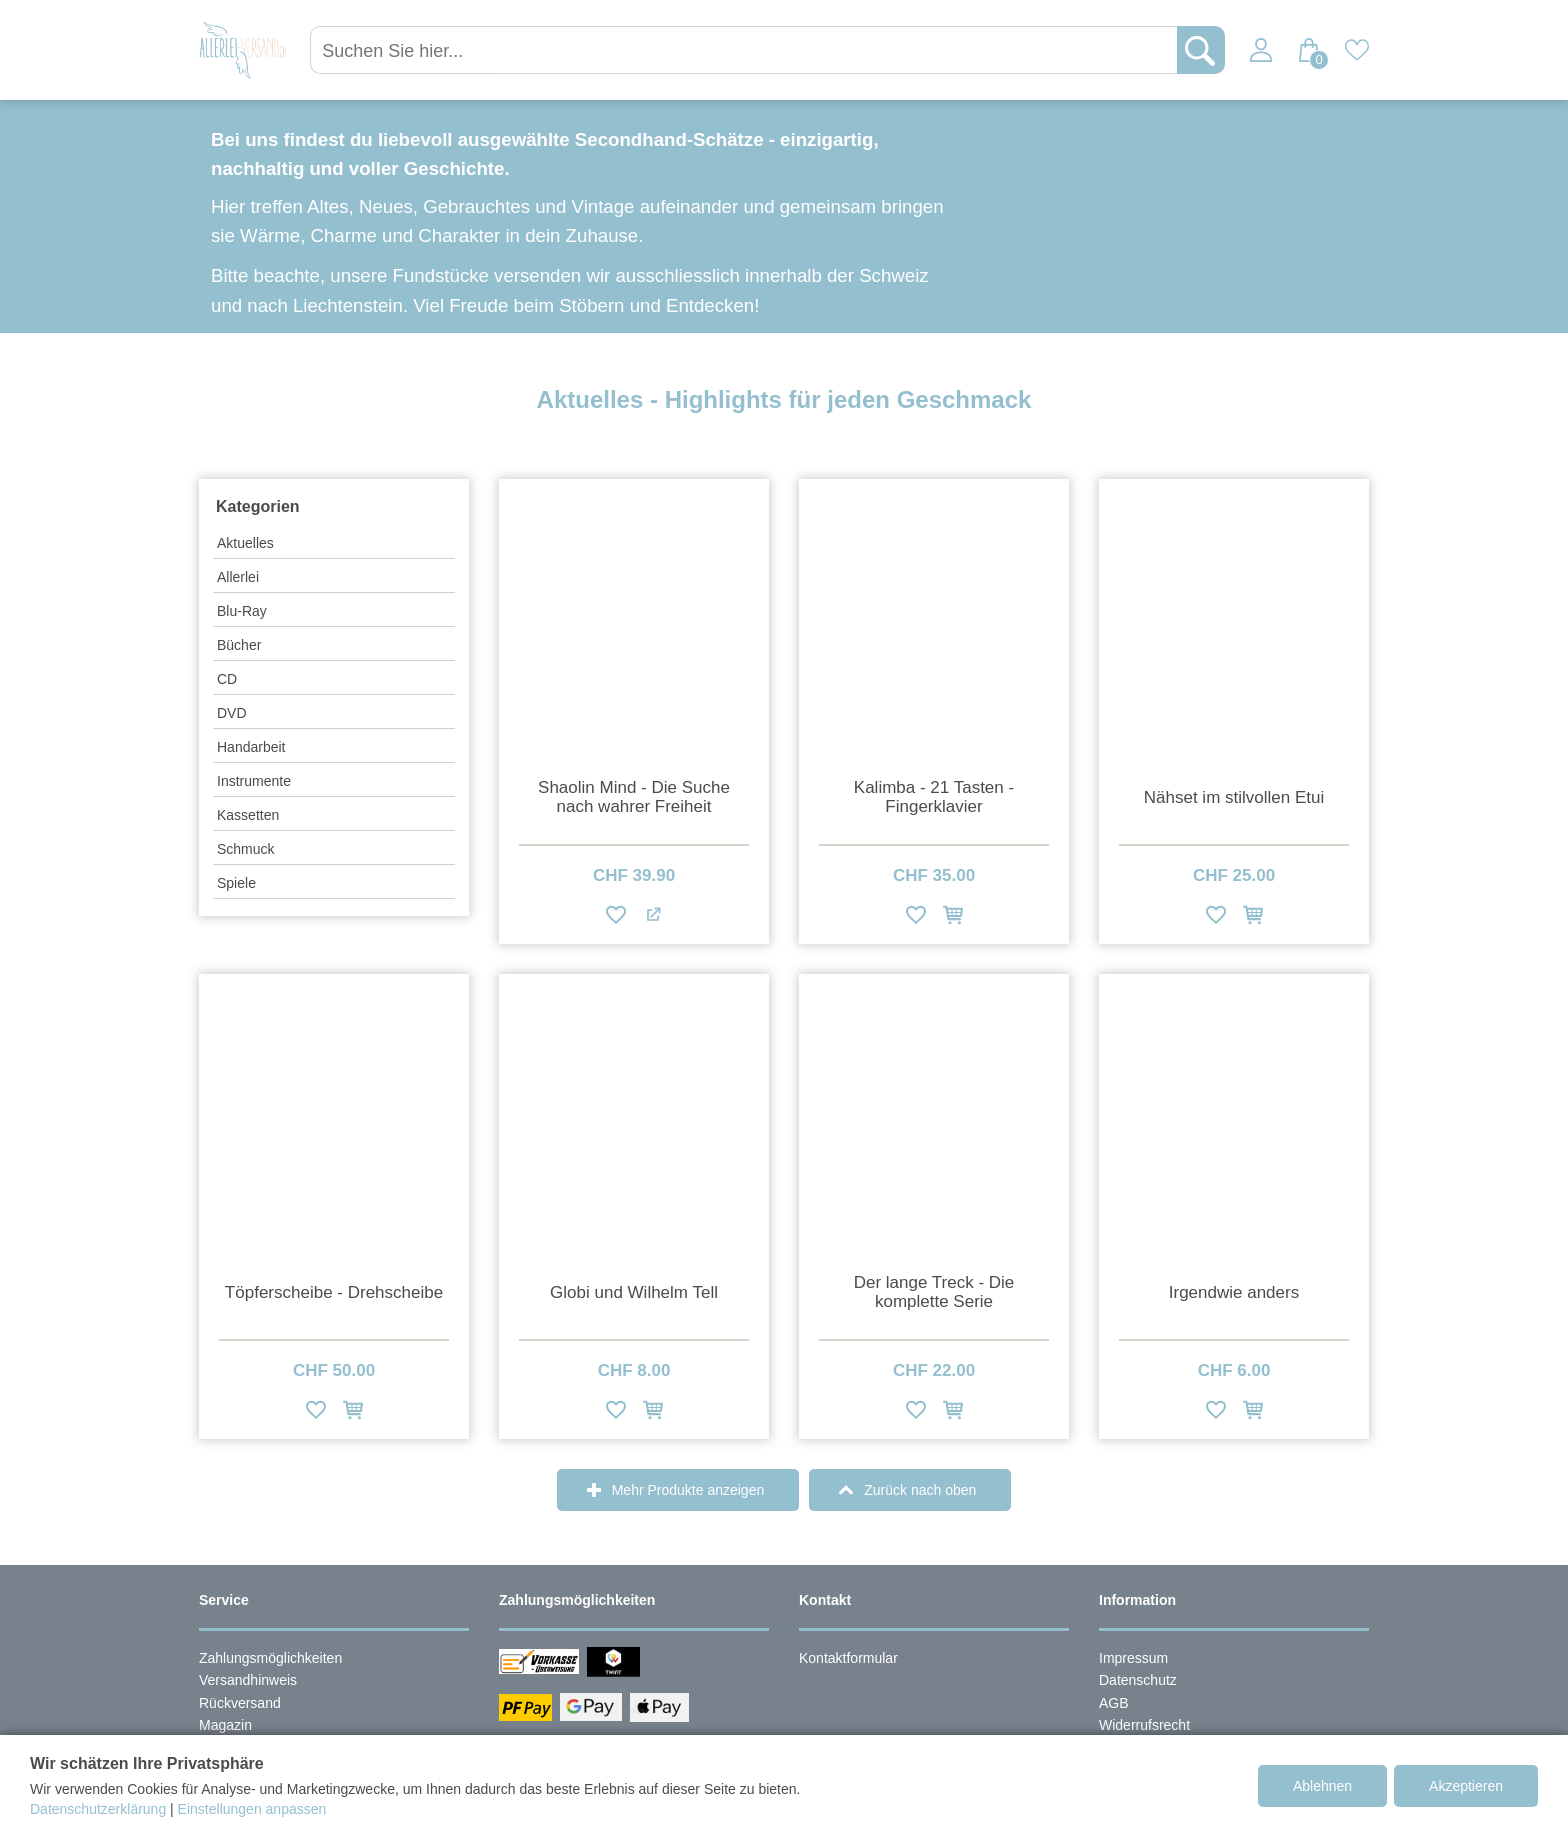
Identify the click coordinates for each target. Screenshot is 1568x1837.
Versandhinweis (248, 1680)
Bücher (239, 645)
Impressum (1133, 1658)
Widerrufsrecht (1144, 1725)
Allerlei (238, 577)
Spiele (236, 883)
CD (227, 679)
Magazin (225, 1725)
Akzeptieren (1466, 1786)
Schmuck (246, 849)
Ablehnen (1322, 1786)
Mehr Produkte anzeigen (688, 1490)
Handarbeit (251, 747)
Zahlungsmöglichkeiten (270, 1658)
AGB (1114, 1703)
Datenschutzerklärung (98, 1809)
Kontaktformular (848, 1658)
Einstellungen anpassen (252, 1809)
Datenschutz (1138, 1680)
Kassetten (248, 815)
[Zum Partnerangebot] (653, 918)
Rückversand (240, 1703)
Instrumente (254, 781)
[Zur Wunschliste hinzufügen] (616, 918)
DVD (232, 713)
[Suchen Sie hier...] (747, 50)
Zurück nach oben (920, 1490)
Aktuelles (245, 543)
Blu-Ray (242, 611)
